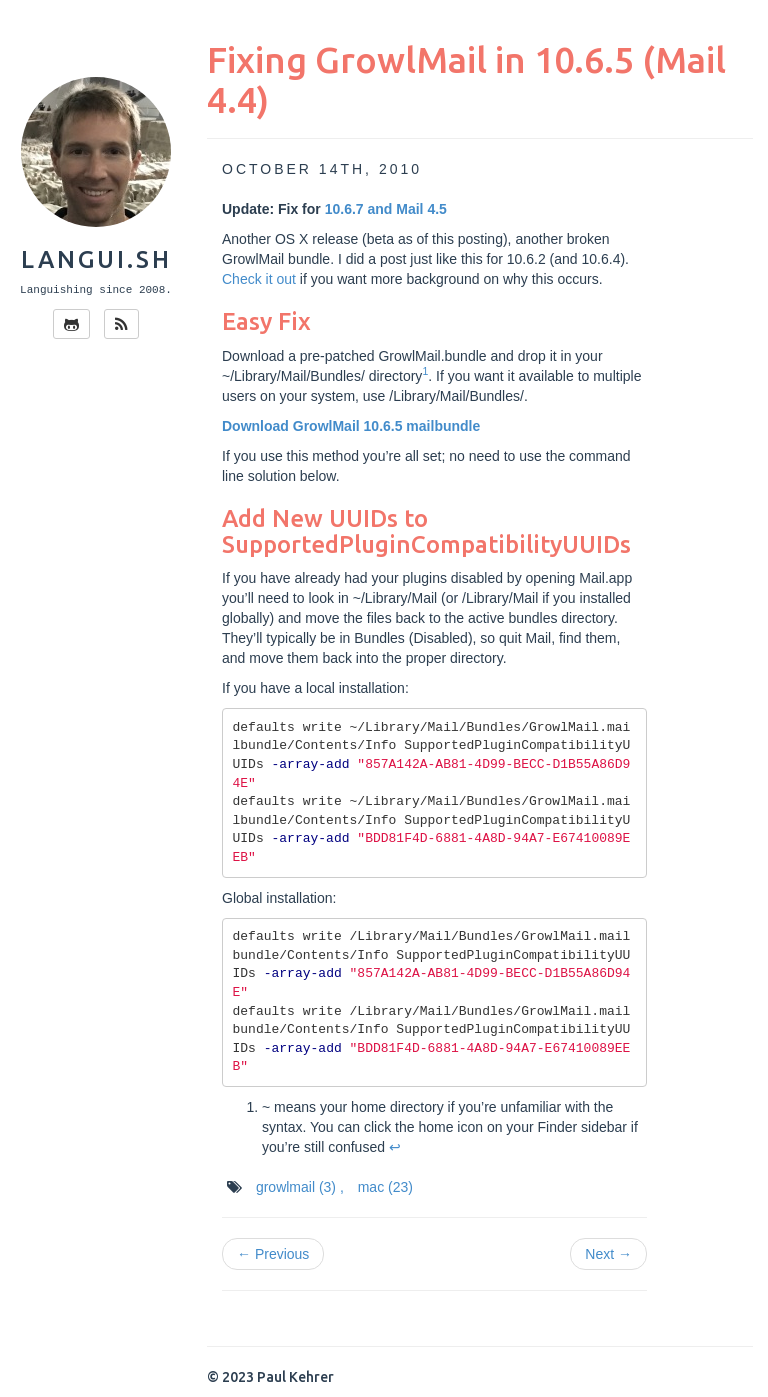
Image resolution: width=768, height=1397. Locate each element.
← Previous (273, 1254)
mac (385, 1187)
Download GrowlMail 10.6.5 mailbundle (351, 426)
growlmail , (300, 1187)
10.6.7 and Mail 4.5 (386, 209)
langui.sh (96, 259)
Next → (608, 1254)
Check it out (259, 279)
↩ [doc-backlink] (395, 1147)
